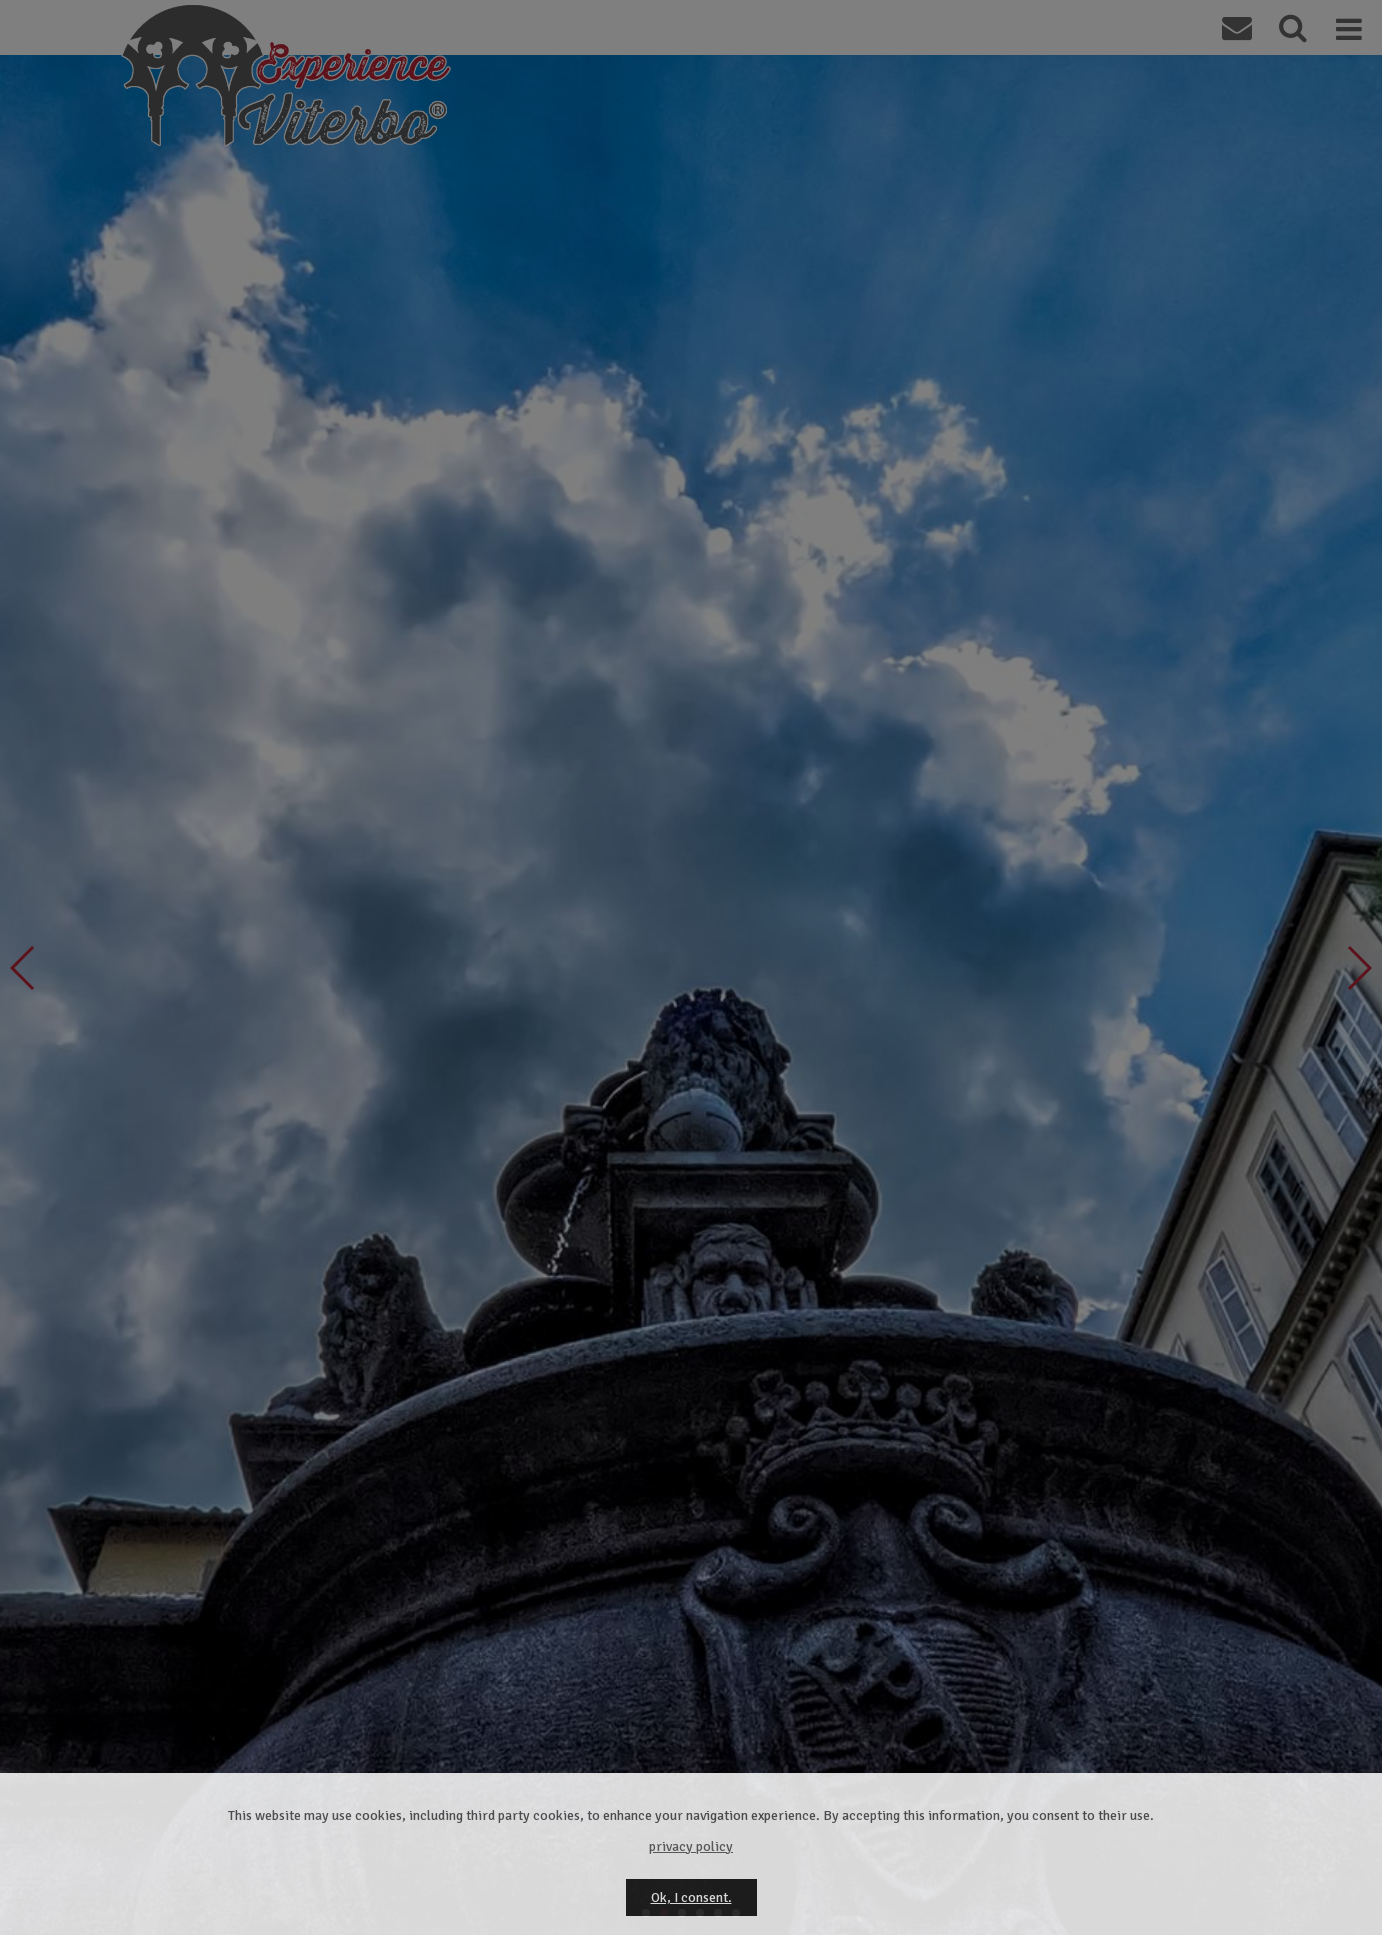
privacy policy (691, 1846)
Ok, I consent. (691, 1897)
